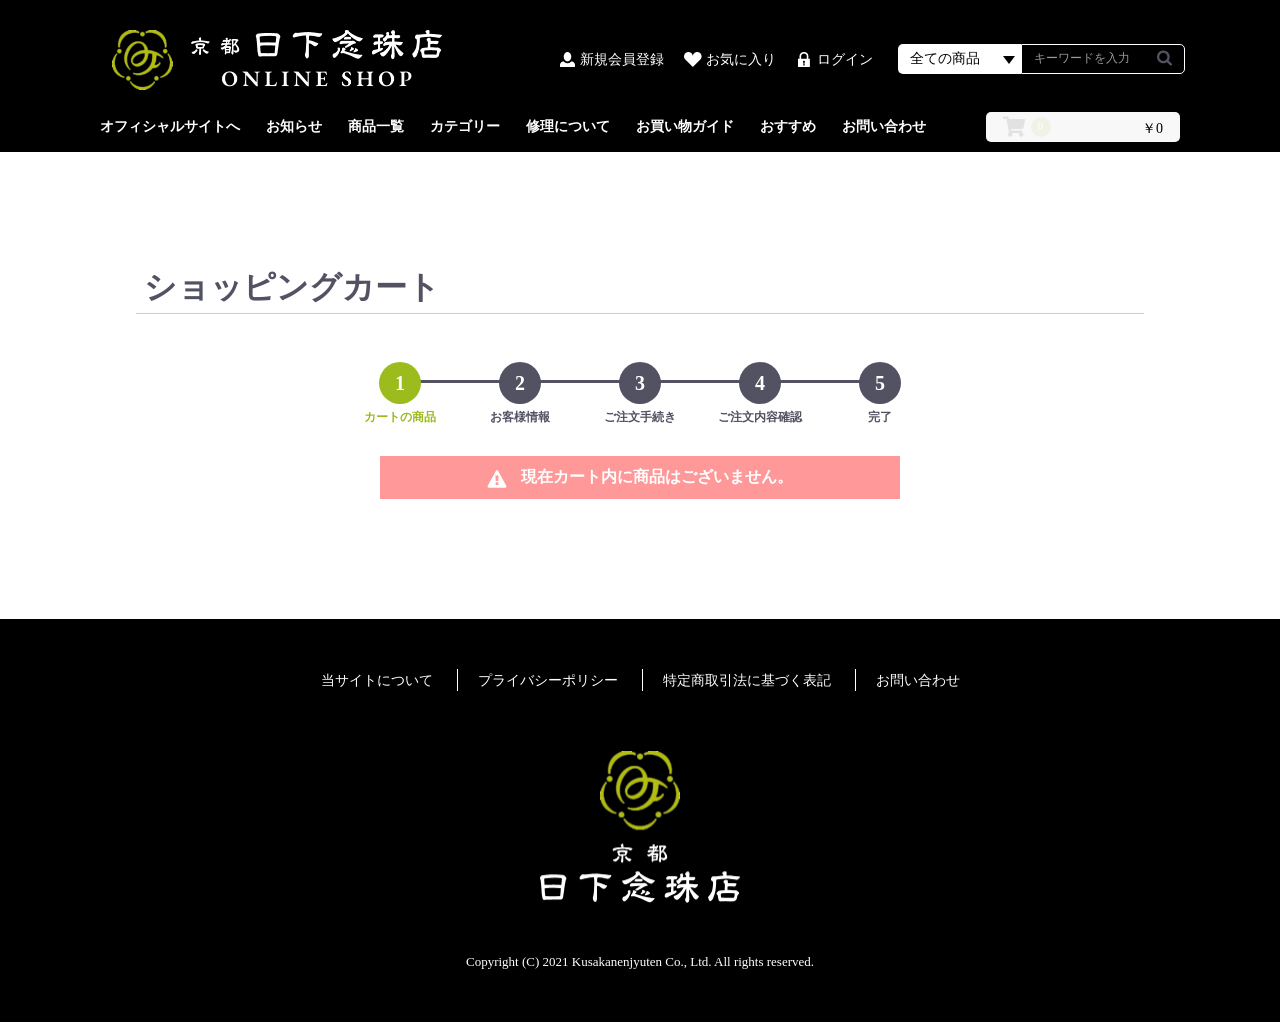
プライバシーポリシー (548, 680)
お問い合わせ (884, 126)
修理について (568, 126)
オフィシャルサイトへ (170, 126)
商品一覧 (376, 126)
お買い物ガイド (685, 126)
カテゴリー (465, 126)
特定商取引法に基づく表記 (747, 680)
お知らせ (294, 126)
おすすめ (788, 126)
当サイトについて (377, 680)
